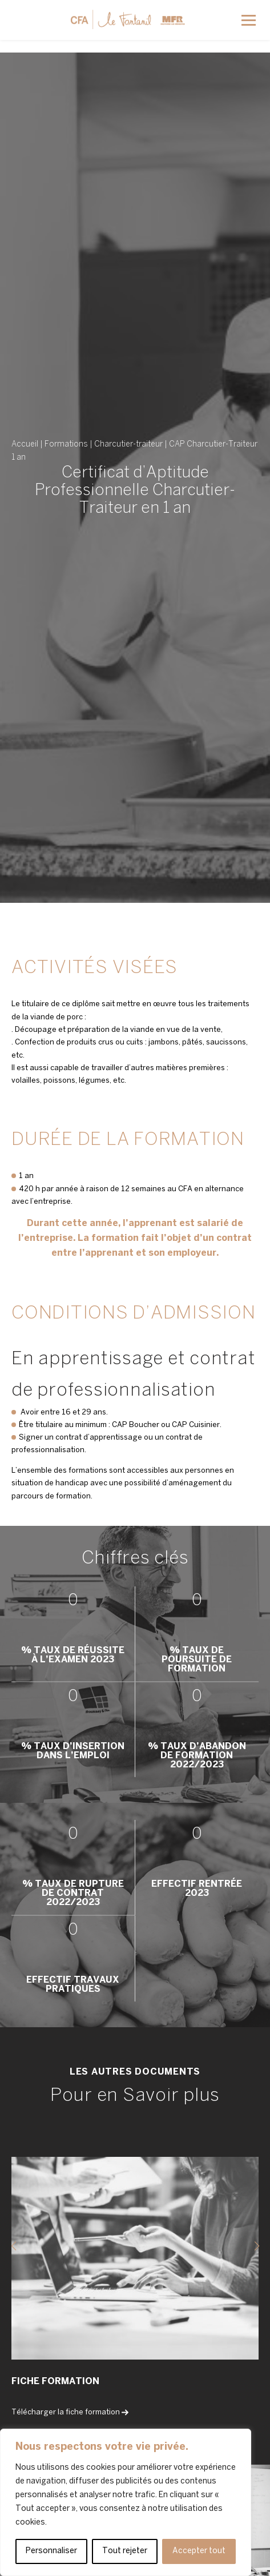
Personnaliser (51, 2551)
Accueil (24, 444)
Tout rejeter (124, 2551)
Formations (66, 444)
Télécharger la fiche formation (69, 2412)
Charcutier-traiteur (128, 444)
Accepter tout (198, 2551)
